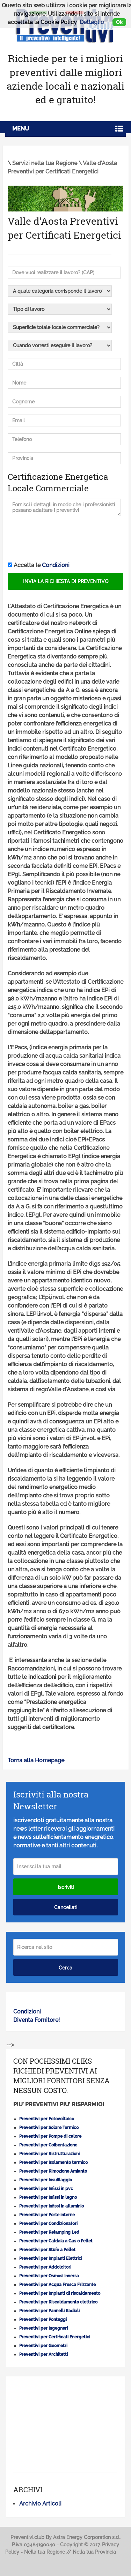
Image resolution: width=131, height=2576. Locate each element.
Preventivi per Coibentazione (48, 2145)
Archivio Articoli (40, 2503)
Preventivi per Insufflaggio (45, 2179)
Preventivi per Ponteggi (43, 2319)
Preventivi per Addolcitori (45, 2267)
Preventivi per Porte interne (47, 2214)
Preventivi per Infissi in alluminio (51, 2206)
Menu (20, 128)
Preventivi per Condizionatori (48, 2223)
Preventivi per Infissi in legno (48, 2197)
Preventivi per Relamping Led (49, 2232)
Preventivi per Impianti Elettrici (50, 2258)
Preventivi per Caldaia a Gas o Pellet (56, 2241)
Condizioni (56, 565)
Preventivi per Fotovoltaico (46, 2118)
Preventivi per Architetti (43, 2354)
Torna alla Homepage (36, 1760)
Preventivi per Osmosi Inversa (49, 2275)
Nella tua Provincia (94, 2552)
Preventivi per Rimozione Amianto (53, 2171)
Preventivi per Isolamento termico (53, 2162)
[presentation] (61, 539)
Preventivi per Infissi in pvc (46, 2188)
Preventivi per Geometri (43, 2345)
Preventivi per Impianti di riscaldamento (59, 2293)
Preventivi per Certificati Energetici (54, 2337)
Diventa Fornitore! (36, 2020)
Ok (119, 22)
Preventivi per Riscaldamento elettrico (58, 2302)
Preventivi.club (27, 2537)
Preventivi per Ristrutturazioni (49, 2153)
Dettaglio (92, 22)
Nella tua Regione (44, 2552)
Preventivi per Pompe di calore (50, 2136)
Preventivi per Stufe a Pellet (47, 2249)
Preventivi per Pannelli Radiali (49, 2310)
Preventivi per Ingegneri (43, 2328)
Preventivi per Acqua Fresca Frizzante (57, 2284)
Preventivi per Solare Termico (49, 2127)
